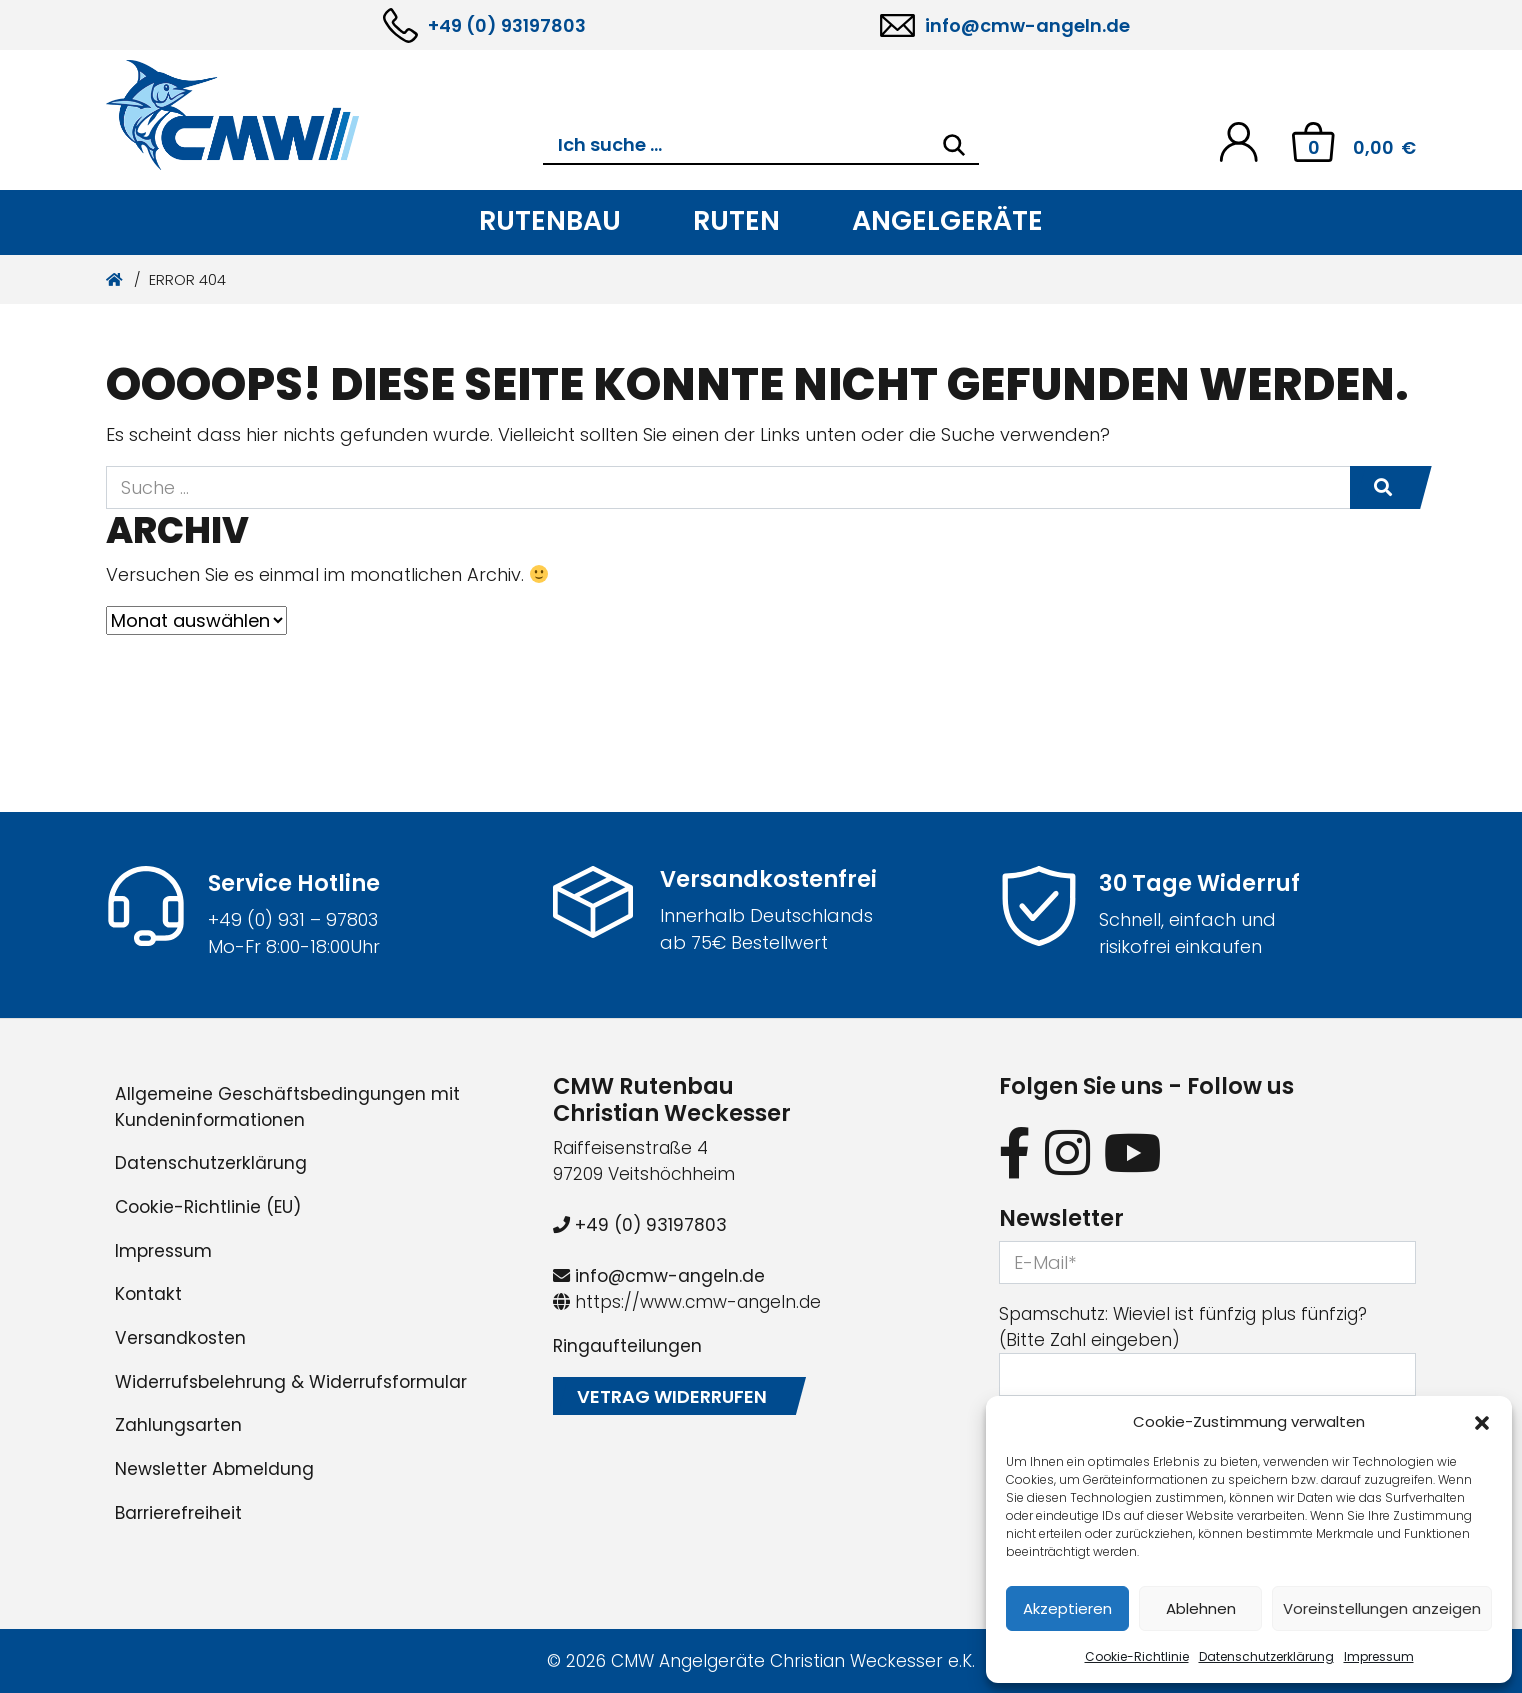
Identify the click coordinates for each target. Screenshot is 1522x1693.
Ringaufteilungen (627, 1346)
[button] (1482, 1422)
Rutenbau (550, 220)
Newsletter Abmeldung (214, 1469)
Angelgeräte (947, 220)
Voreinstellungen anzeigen (1382, 1608)
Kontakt (148, 1294)
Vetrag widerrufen (672, 1396)
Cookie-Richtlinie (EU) (208, 1207)
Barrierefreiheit (178, 1513)
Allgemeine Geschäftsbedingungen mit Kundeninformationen (287, 1107)
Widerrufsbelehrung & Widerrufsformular (291, 1382)
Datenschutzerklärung (1266, 1656)
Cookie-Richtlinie (1137, 1656)
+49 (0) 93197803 (507, 25)
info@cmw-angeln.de (1027, 25)
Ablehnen (1201, 1608)
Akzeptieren (1067, 1608)
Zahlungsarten (178, 1425)
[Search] (954, 145)
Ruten (736, 220)
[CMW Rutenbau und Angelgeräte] (324, 115)
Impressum (1379, 1656)
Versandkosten (180, 1338)
